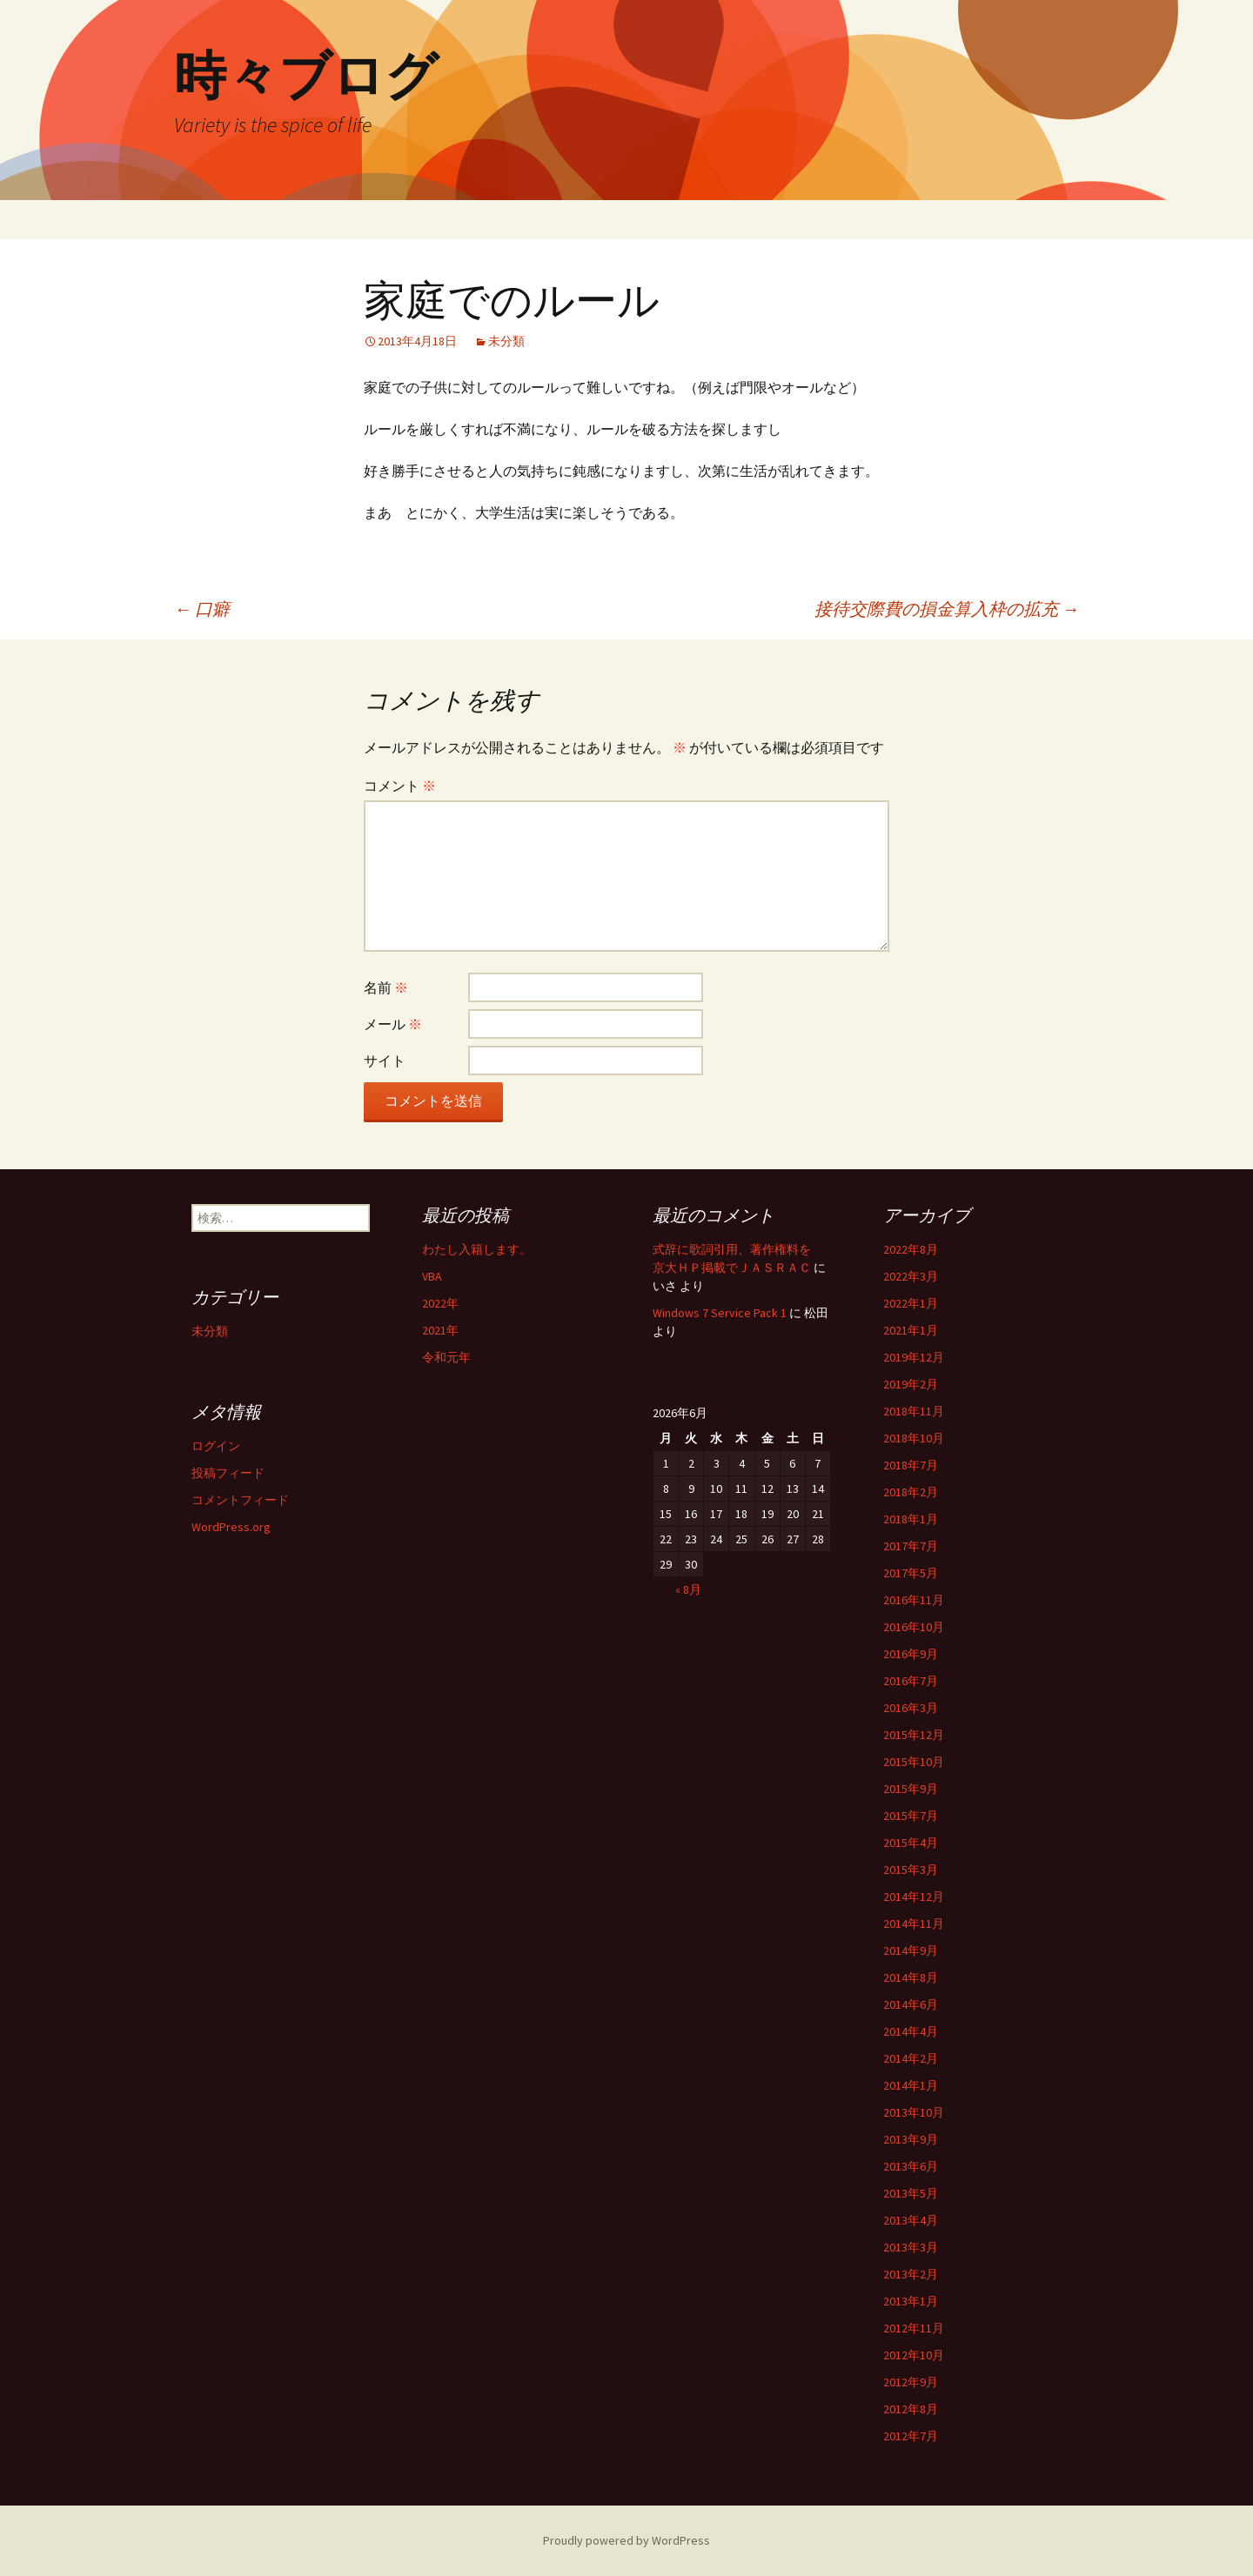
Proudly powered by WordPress (626, 2540)
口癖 (202, 608)
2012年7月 (910, 2436)
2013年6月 (910, 2166)
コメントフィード (240, 1500)
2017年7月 (910, 1546)
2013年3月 (910, 2247)
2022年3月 (910, 1276)
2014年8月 (910, 1977)
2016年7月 (910, 1681)
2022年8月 (910, 1249)
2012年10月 (913, 2355)
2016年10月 (913, 1627)
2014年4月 (910, 2031)
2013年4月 (910, 2220)
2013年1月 (910, 2301)
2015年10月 (913, 1762)
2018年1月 (910, 1519)
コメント (400, 785)
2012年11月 (913, 2328)
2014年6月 (910, 2004)
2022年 (440, 1303)
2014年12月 (913, 1896)
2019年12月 (913, 1357)
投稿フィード (228, 1473)
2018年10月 (913, 1438)
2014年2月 (910, 2058)
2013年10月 (913, 2112)
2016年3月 (910, 1708)
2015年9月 (910, 1789)
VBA (432, 1276)
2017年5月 (910, 1573)
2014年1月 (910, 2085)
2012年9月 (910, 2382)
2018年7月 (910, 1465)
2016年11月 (913, 1600)
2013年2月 (910, 2274)
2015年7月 (910, 1815)
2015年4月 (910, 1842)
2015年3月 (910, 1869)
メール (393, 1024)
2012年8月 (910, 2409)
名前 (386, 987)
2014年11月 (913, 1923)
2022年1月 (910, 1303)
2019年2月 (910, 1384)
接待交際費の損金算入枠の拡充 (946, 608)
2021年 (440, 1330)
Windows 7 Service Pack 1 (720, 1313)
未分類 (506, 341)
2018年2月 (910, 1492)
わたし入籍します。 (477, 1249)
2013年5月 (910, 2193)
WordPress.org (231, 1527)
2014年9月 (910, 1950)
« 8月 (688, 1589)
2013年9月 (910, 2139)
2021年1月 (910, 1330)
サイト (384, 1060)
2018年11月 (913, 1411)
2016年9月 (910, 1654)
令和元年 (446, 1357)
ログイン (215, 1446)
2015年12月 (913, 1735)
